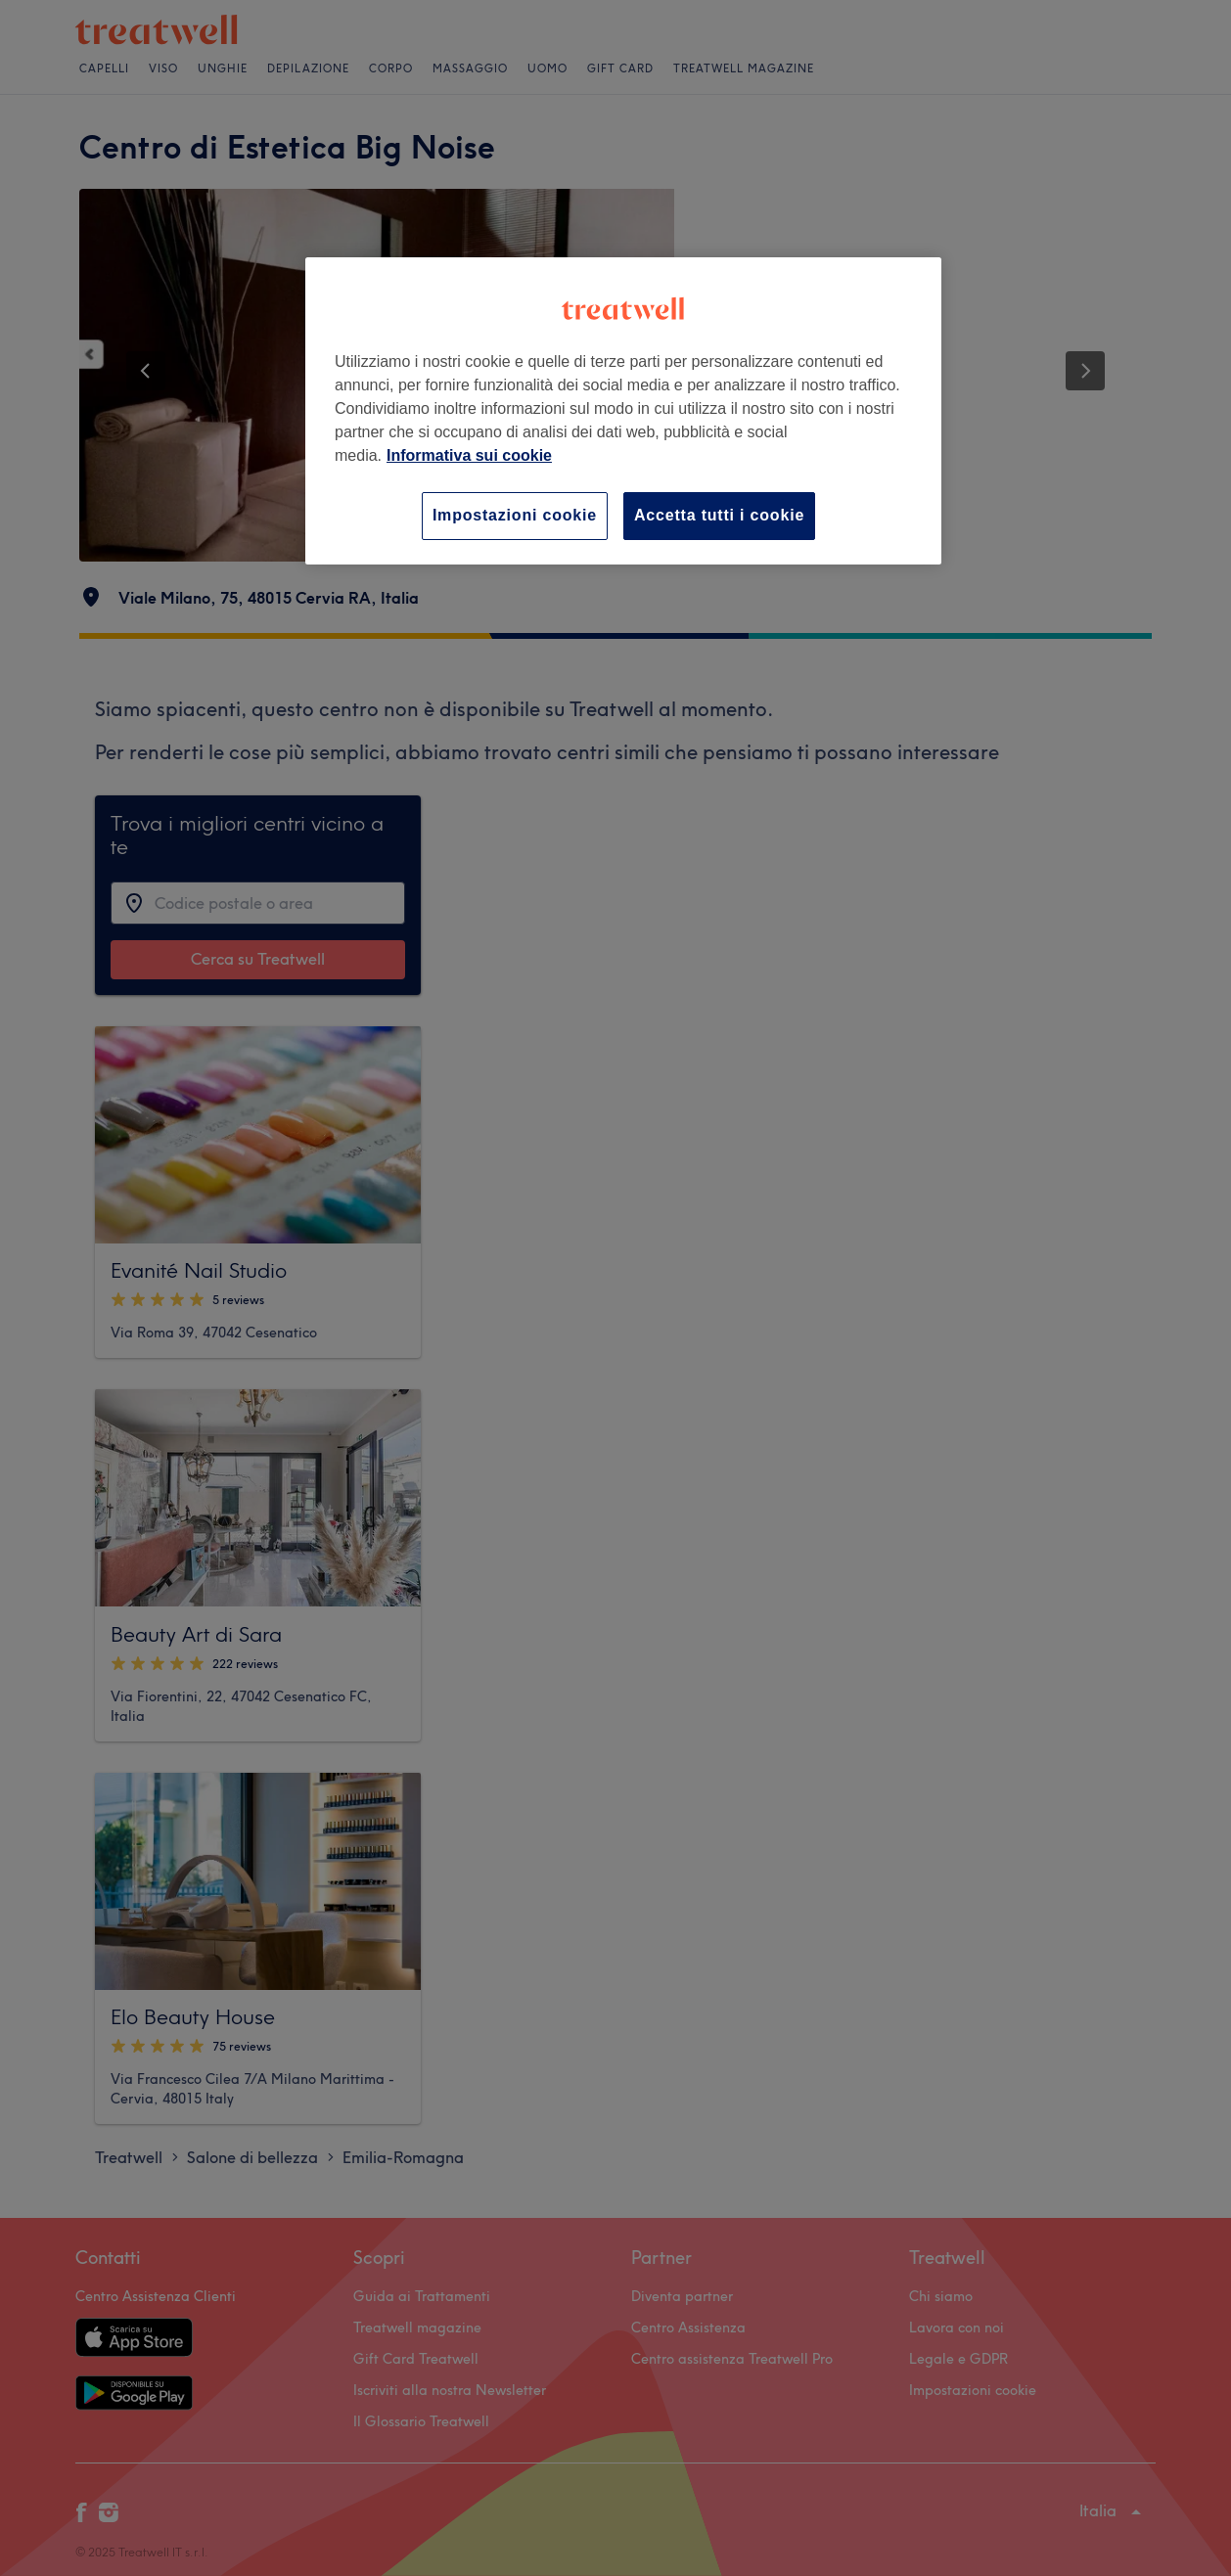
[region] (623, 410)
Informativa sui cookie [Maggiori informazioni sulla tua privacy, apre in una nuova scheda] (469, 455)
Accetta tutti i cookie (719, 515)
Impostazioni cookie (515, 515)
